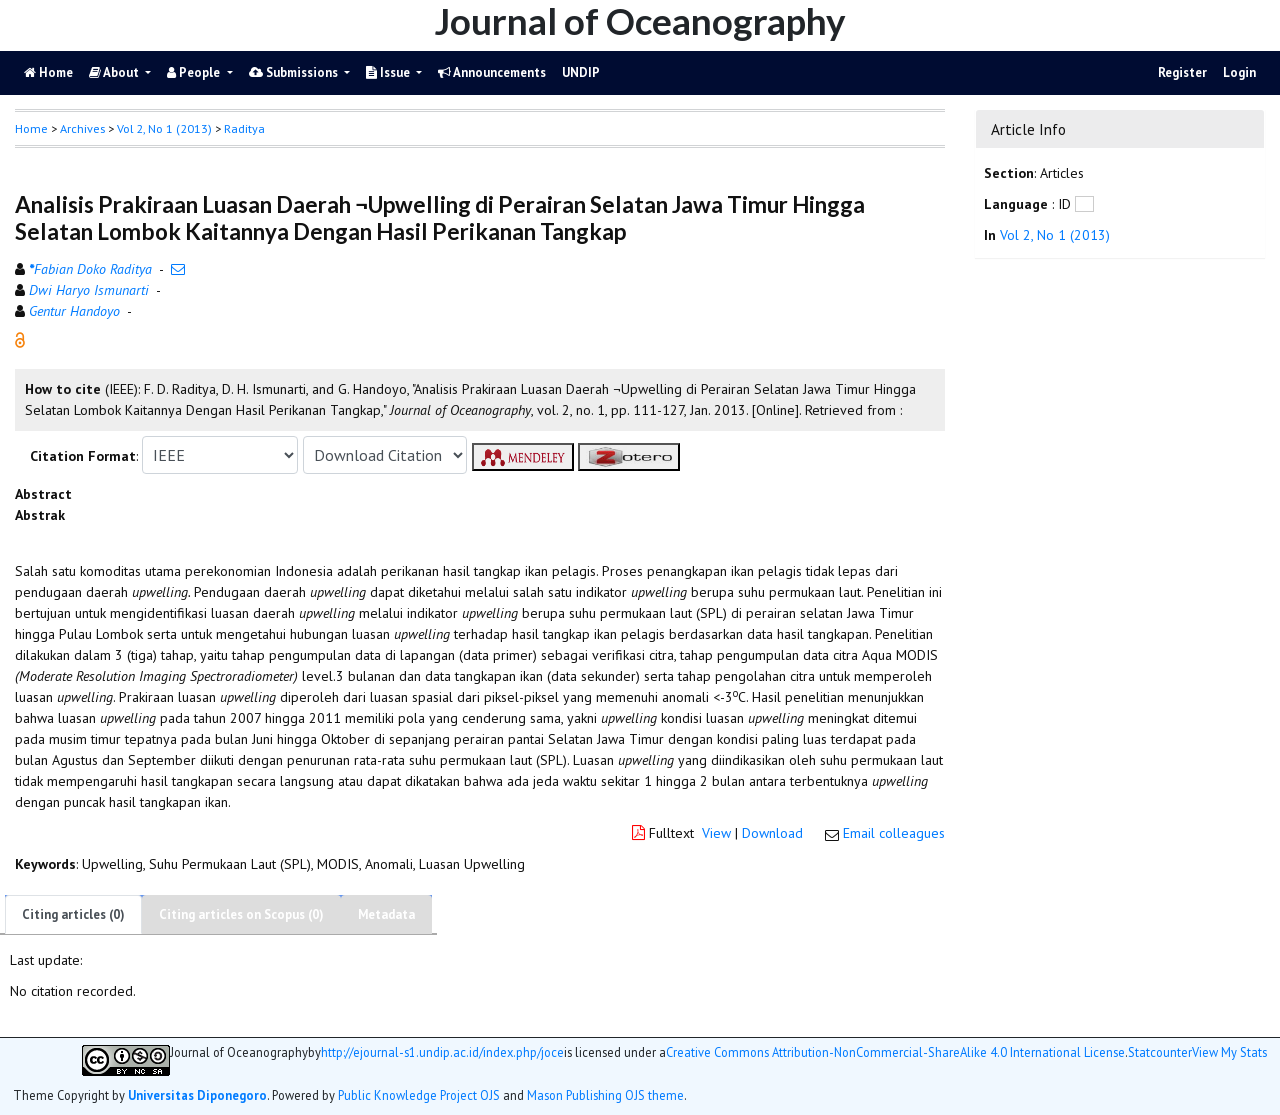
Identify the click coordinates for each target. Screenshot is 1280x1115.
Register (1182, 72)
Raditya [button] (244, 128)
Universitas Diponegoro (197, 1095)
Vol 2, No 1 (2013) (164, 128)
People (195, 72)
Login (1239, 72)
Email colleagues (894, 833)
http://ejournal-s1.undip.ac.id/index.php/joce (442, 1052)
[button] (20, 339)
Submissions (295, 72)
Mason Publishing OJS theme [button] (605, 1095)
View (716, 833)
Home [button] (31, 128)
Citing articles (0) (73, 914)
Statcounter (1160, 1052)
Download (772, 833)
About (115, 72)
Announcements (492, 72)
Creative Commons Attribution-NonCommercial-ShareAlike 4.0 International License (895, 1052)
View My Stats (1229, 1052)
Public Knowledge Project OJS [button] (419, 1095)
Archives (82, 128)
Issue (389, 72)
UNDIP (581, 72)
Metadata (386, 914)
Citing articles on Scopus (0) (241, 914)
